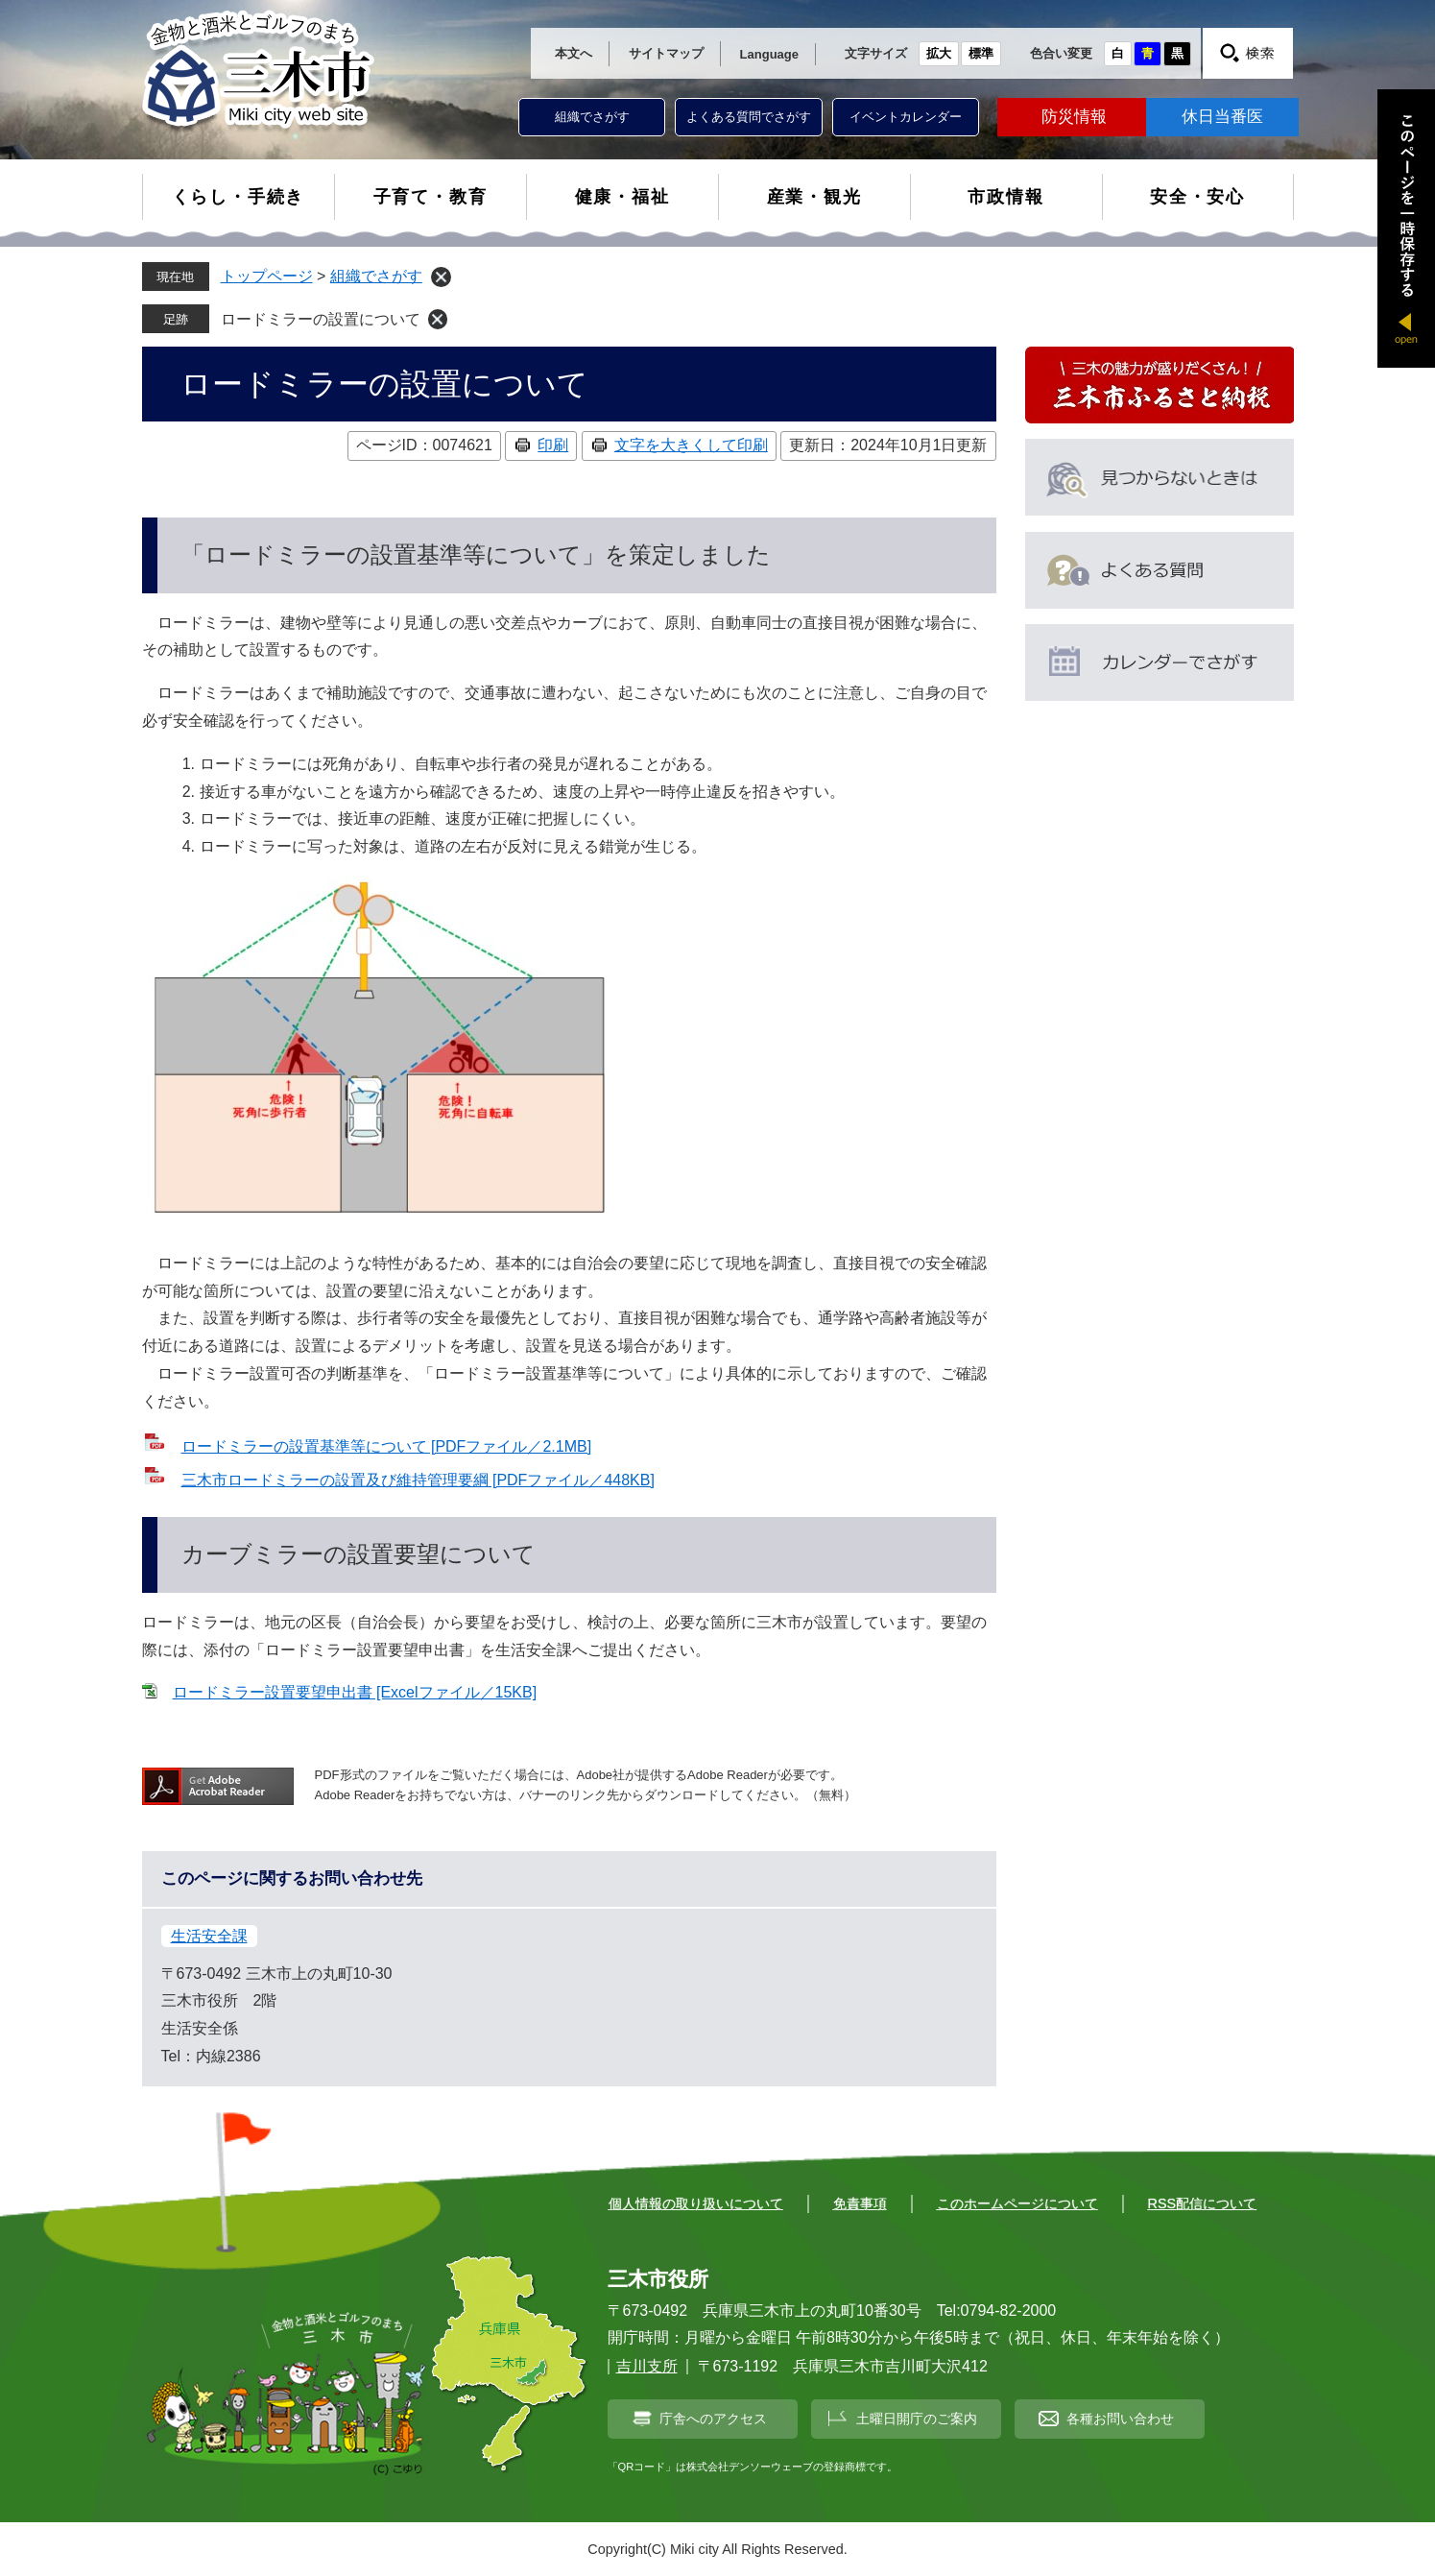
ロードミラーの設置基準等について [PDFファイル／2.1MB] (386, 1446)
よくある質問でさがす (748, 116)
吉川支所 (647, 2366)
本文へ (573, 53)
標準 (981, 53)
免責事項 (860, 2203)
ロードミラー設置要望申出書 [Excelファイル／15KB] (355, 1692)
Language (769, 54)
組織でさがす (592, 116)
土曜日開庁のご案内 (916, 2418)
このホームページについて (1017, 2203)
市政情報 (1005, 196)
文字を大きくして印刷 (691, 445)
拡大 (938, 53)
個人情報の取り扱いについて (696, 2203)
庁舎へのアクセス (713, 2418)
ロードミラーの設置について (320, 319)
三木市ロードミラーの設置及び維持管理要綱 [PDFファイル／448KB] (418, 1480)
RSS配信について (1202, 2203)
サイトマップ (666, 53)
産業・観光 (814, 196)
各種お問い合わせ (1120, 2418)
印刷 (553, 445)
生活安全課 (209, 1936)
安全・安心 (1197, 196)
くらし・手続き (238, 196)
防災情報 (1074, 117)
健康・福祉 (622, 196)
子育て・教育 (430, 196)
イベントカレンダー (905, 116)
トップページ (267, 276)
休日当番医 (1222, 117)
